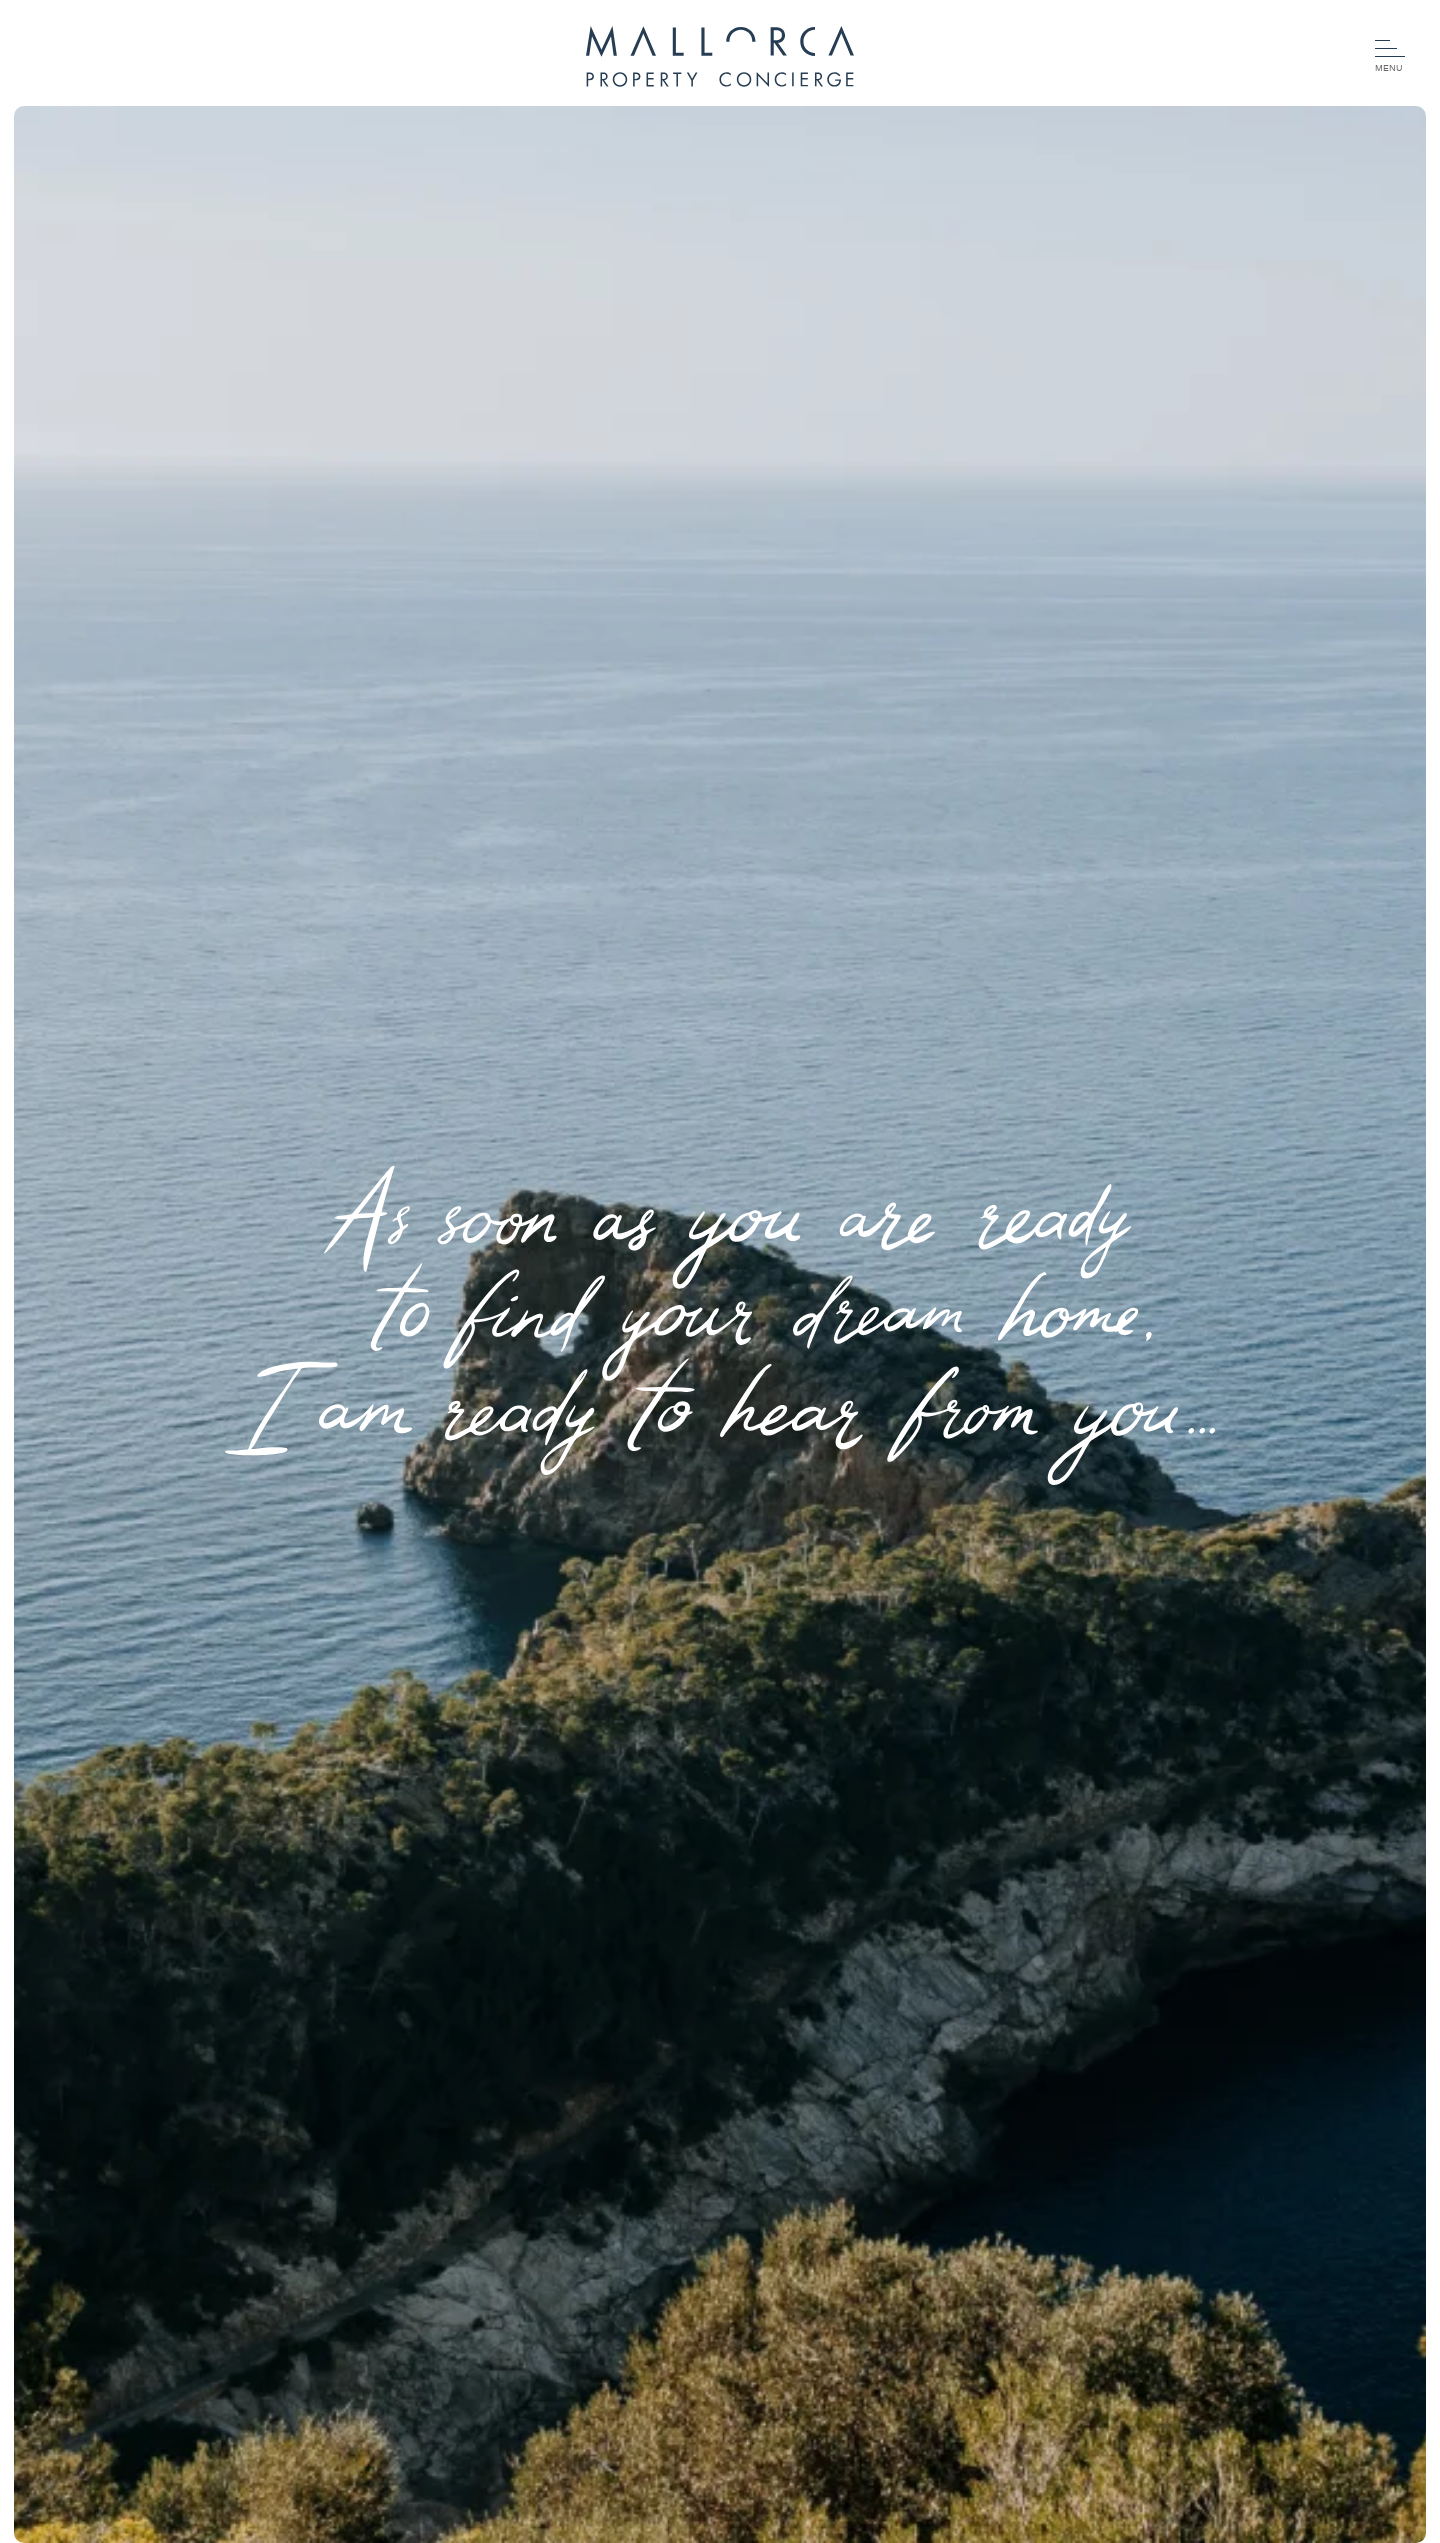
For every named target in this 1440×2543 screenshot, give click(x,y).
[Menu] (1390, 57)
